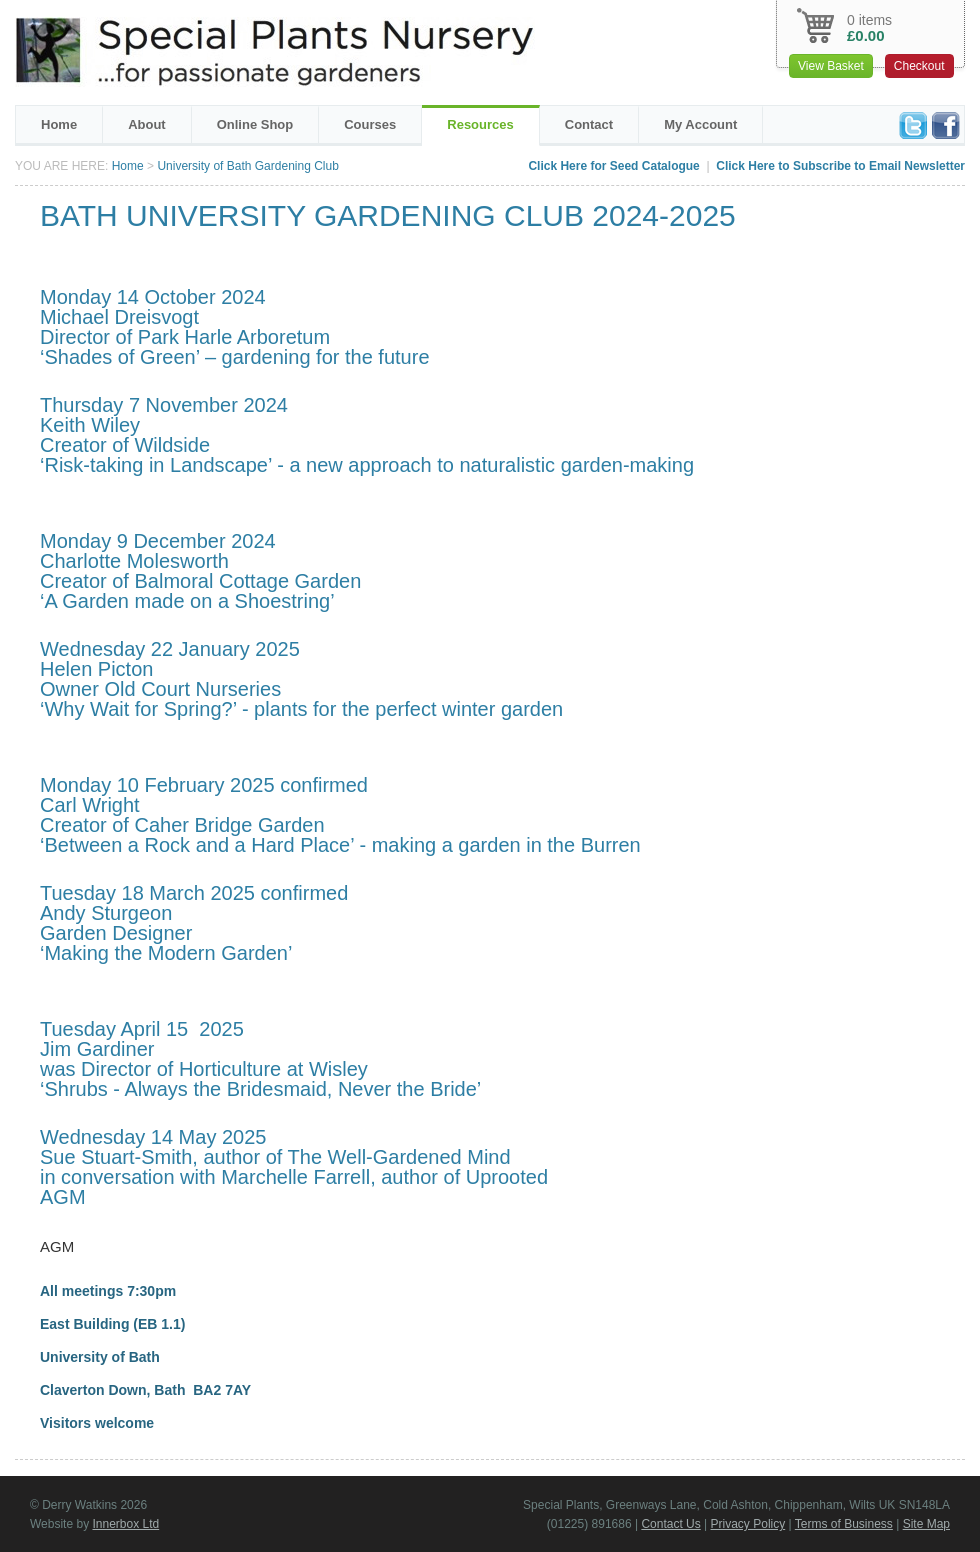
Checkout (919, 66)
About (147, 124)
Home (59, 124)
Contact (589, 124)
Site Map (926, 1524)
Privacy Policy (748, 1524)
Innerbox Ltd (125, 1524)
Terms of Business (844, 1524)
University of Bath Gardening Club (247, 166)
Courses (370, 124)
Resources (480, 124)
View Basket (831, 66)
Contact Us (670, 1524)
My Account (700, 124)
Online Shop (255, 124)
